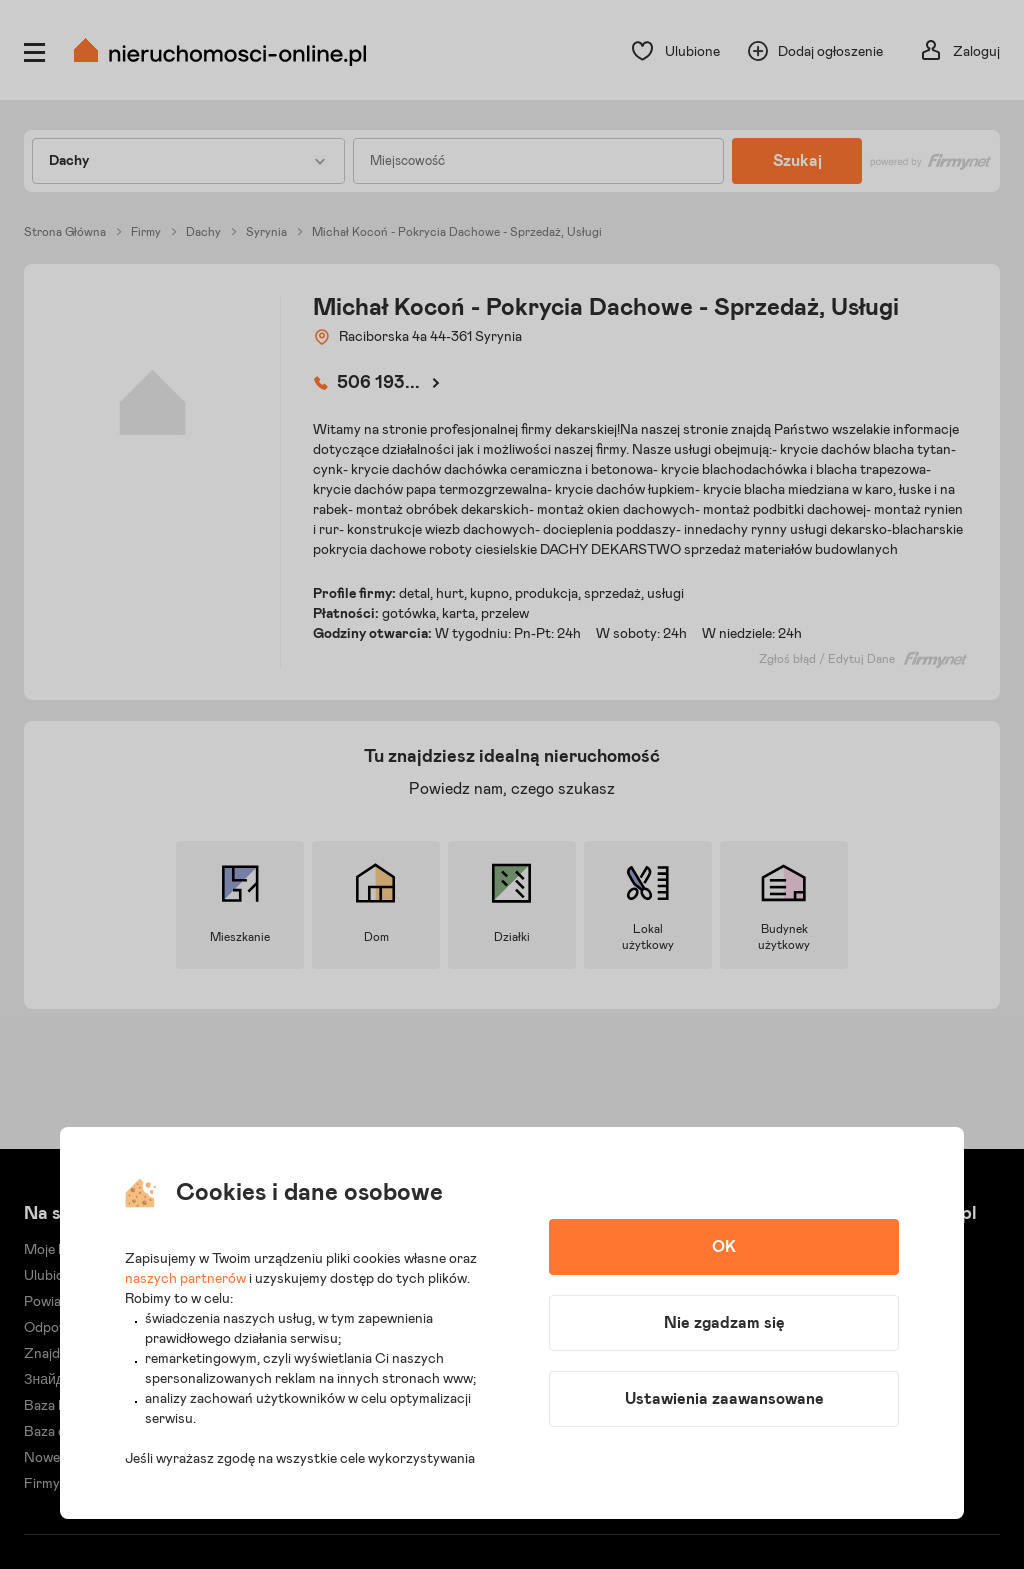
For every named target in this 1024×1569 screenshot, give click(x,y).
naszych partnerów (185, 1279)
